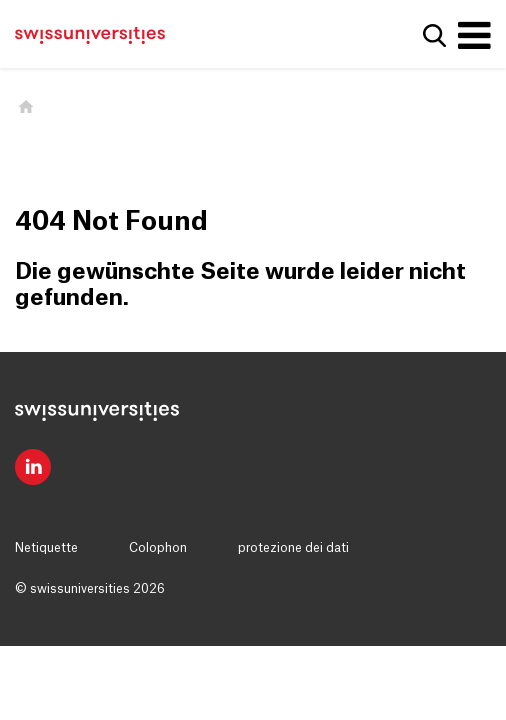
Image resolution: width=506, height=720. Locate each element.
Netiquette (46, 548)
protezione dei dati (293, 548)
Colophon (158, 548)
